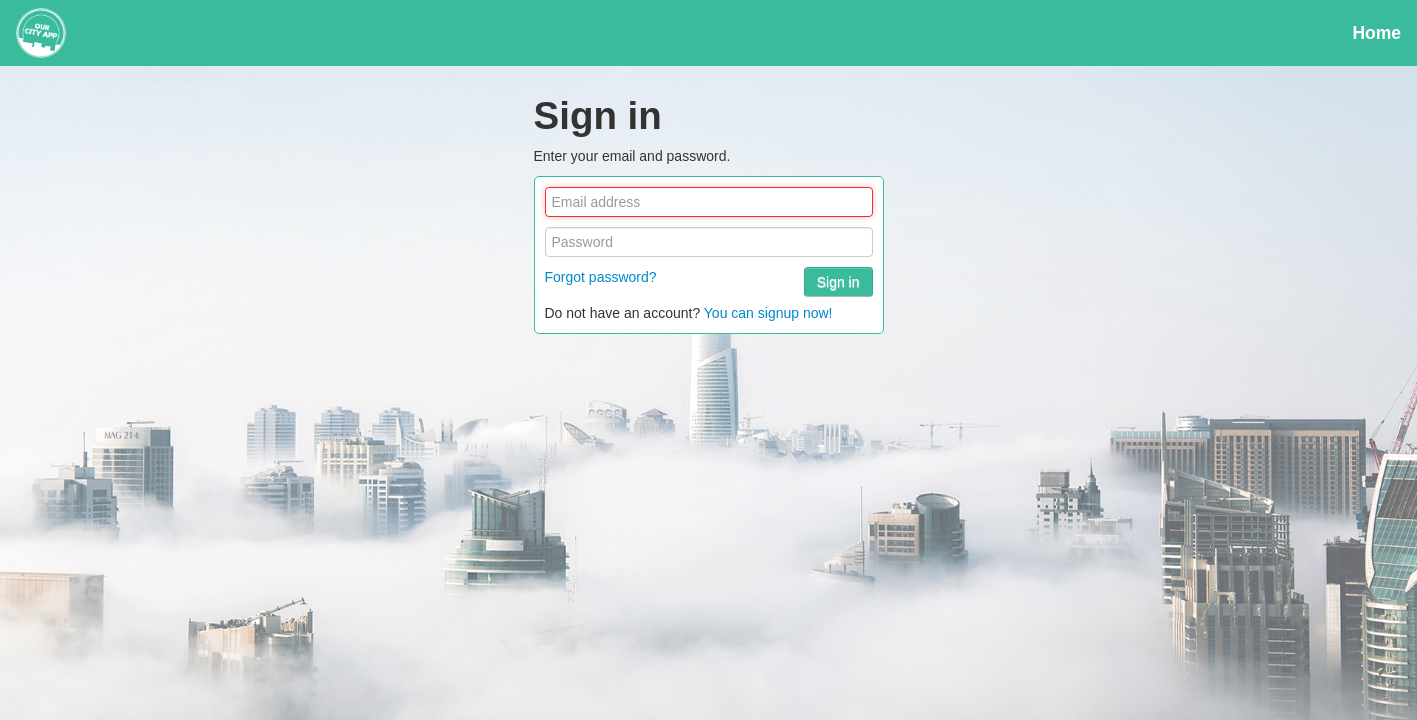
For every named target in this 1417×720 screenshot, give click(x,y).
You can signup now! (768, 313)
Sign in (838, 282)
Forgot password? (601, 277)
